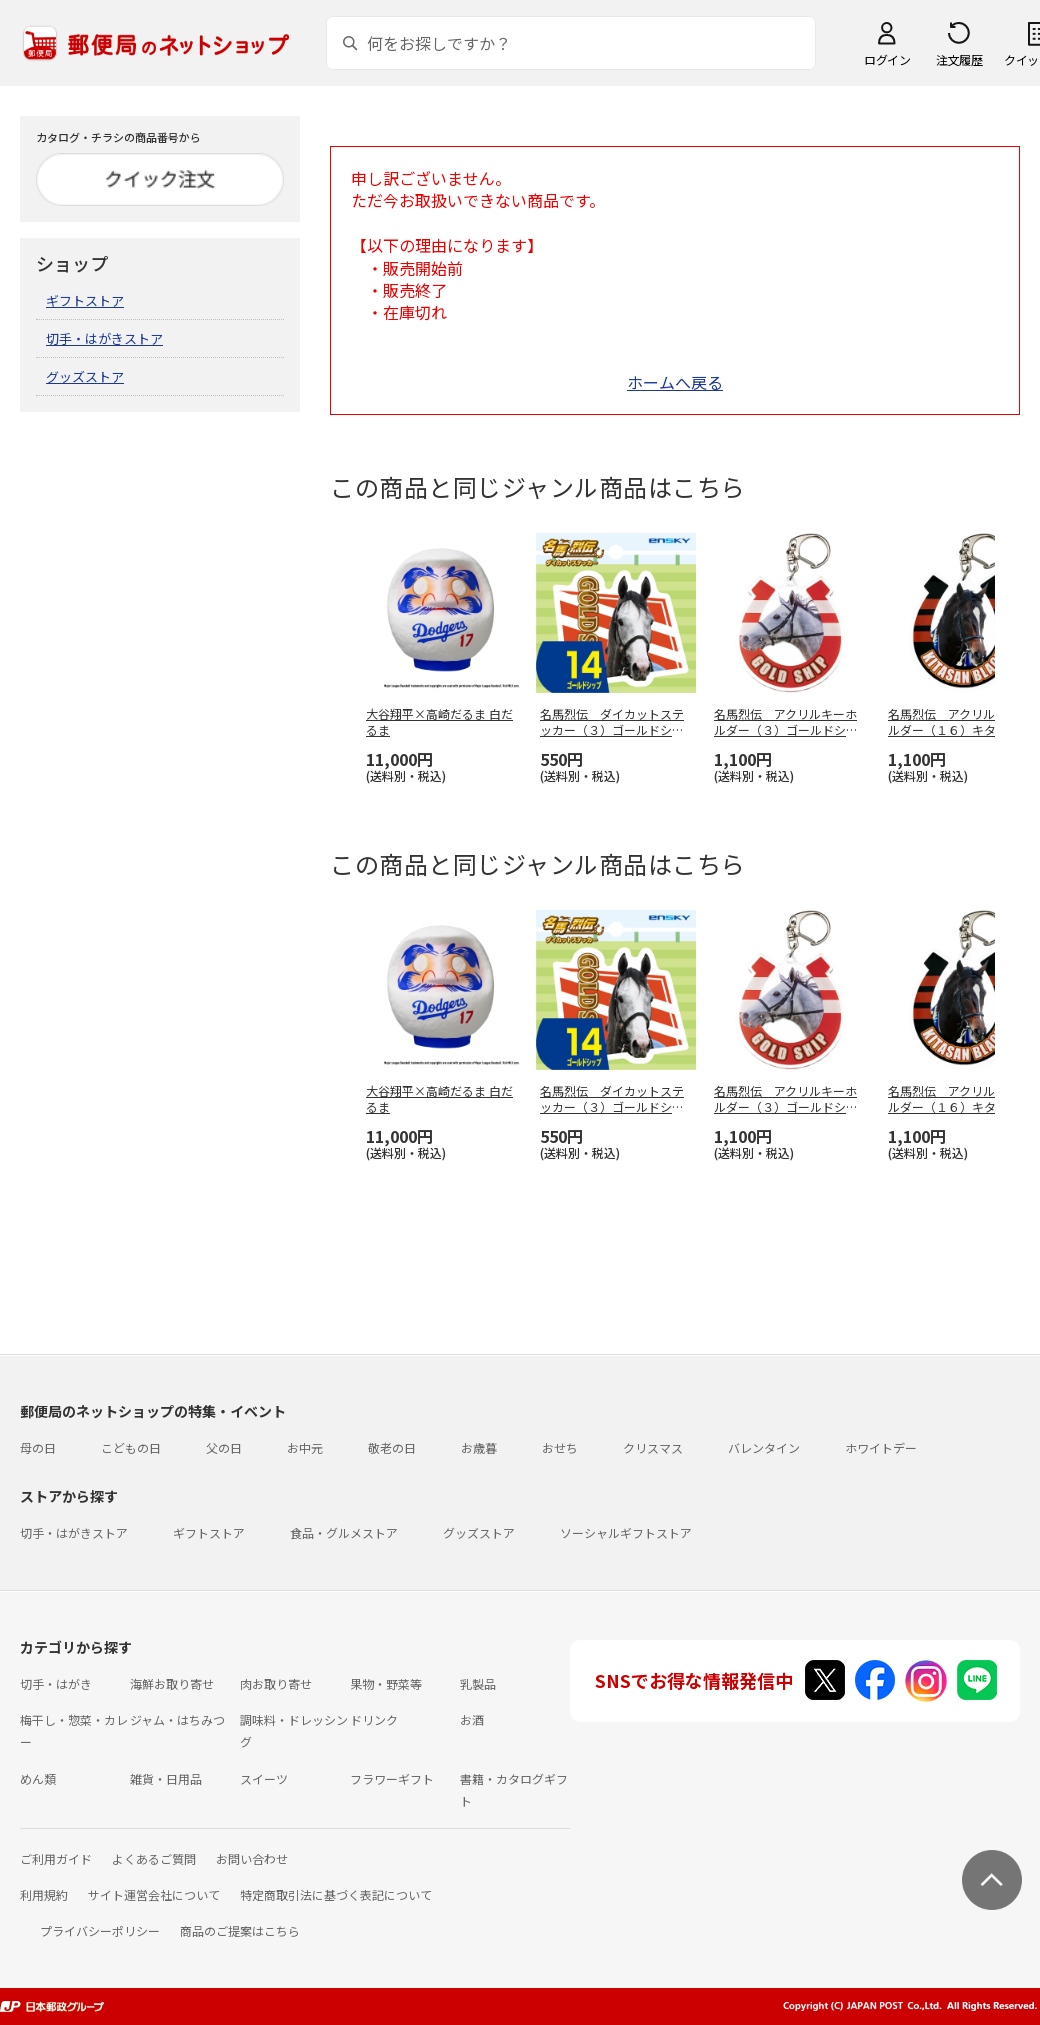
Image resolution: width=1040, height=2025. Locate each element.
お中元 (305, 1447)
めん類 (38, 1778)
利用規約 (44, 1894)
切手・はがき (56, 1683)
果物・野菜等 (386, 1683)
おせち (560, 1447)
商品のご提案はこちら (240, 1930)
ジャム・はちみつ (177, 1719)
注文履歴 (959, 59)
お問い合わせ (252, 1858)
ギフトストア (85, 300)
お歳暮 (479, 1447)
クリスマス (653, 1447)
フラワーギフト (392, 1778)
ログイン (887, 59)
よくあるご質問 (154, 1858)
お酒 (472, 1719)
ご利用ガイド (56, 1858)
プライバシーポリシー (100, 1930)
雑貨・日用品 (166, 1778)
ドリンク (374, 1719)
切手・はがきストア (104, 338)
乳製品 (478, 1683)
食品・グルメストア (344, 1532)
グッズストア (85, 376)
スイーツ (264, 1778)
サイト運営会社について (154, 1894)
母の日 (38, 1447)
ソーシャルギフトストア (626, 1532)
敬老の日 (392, 1447)
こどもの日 (131, 1447)
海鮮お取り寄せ (172, 1683)
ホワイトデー (881, 1447)
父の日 (224, 1447)
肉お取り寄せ (276, 1683)
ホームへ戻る (675, 382)
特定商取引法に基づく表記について (336, 1894)
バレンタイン (764, 1447)
